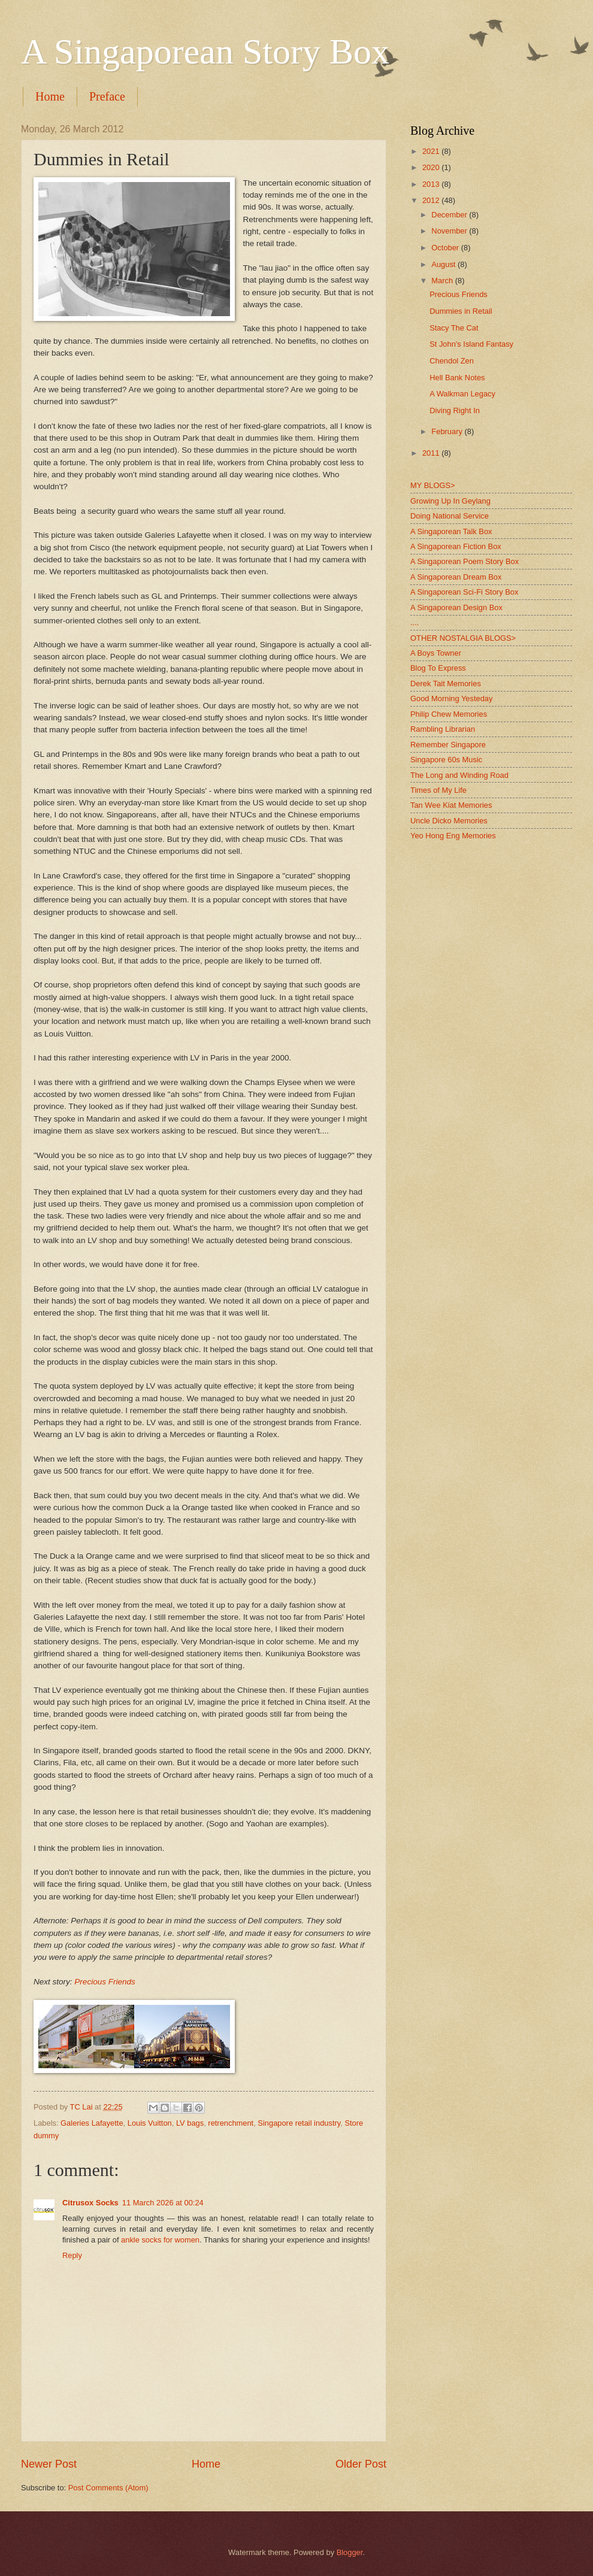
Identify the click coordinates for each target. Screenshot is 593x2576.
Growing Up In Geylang (450, 500)
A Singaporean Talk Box (451, 531)
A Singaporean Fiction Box (455, 546)
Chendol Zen (451, 360)
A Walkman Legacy (462, 393)
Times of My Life (438, 790)
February (447, 431)
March (443, 280)
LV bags (190, 2123)
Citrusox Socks (90, 2202)
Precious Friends (104, 1981)
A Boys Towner (435, 652)
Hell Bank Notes (457, 377)
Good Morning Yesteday (451, 698)
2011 (431, 452)
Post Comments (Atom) (108, 2487)
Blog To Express (438, 667)
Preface (107, 96)
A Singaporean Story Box (205, 51)
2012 (431, 200)
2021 (431, 151)
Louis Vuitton (150, 2123)
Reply (72, 2255)
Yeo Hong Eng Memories (453, 835)
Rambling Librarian (442, 729)
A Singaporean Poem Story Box (464, 561)
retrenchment (230, 2123)
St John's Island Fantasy (471, 344)
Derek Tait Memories (445, 683)
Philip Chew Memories (448, 714)
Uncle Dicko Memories (449, 820)
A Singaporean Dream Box (455, 576)
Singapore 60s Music (446, 759)
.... (414, 622)
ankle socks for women (160, 2239)
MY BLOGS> (432, 485)
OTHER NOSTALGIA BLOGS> (463, 638)
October (446, 247)
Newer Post (49, 2464)
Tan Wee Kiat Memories (451, 805)
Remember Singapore (448, 744)
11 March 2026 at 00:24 (163, 2202)
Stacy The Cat (453, 327)
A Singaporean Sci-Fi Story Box (464, 591)
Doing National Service (449, 515)
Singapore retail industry (299, 2123)
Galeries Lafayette (91, 2123)
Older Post (360, 2464)
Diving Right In (454, 410)
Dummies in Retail (460, 311)
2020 (431, 167)
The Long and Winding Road (459, 775)
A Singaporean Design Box (456, 607)
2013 (431, 184)
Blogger (350, 2552)
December (450, 214)
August (444, 264)
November (450, 230)
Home (50, 96)
